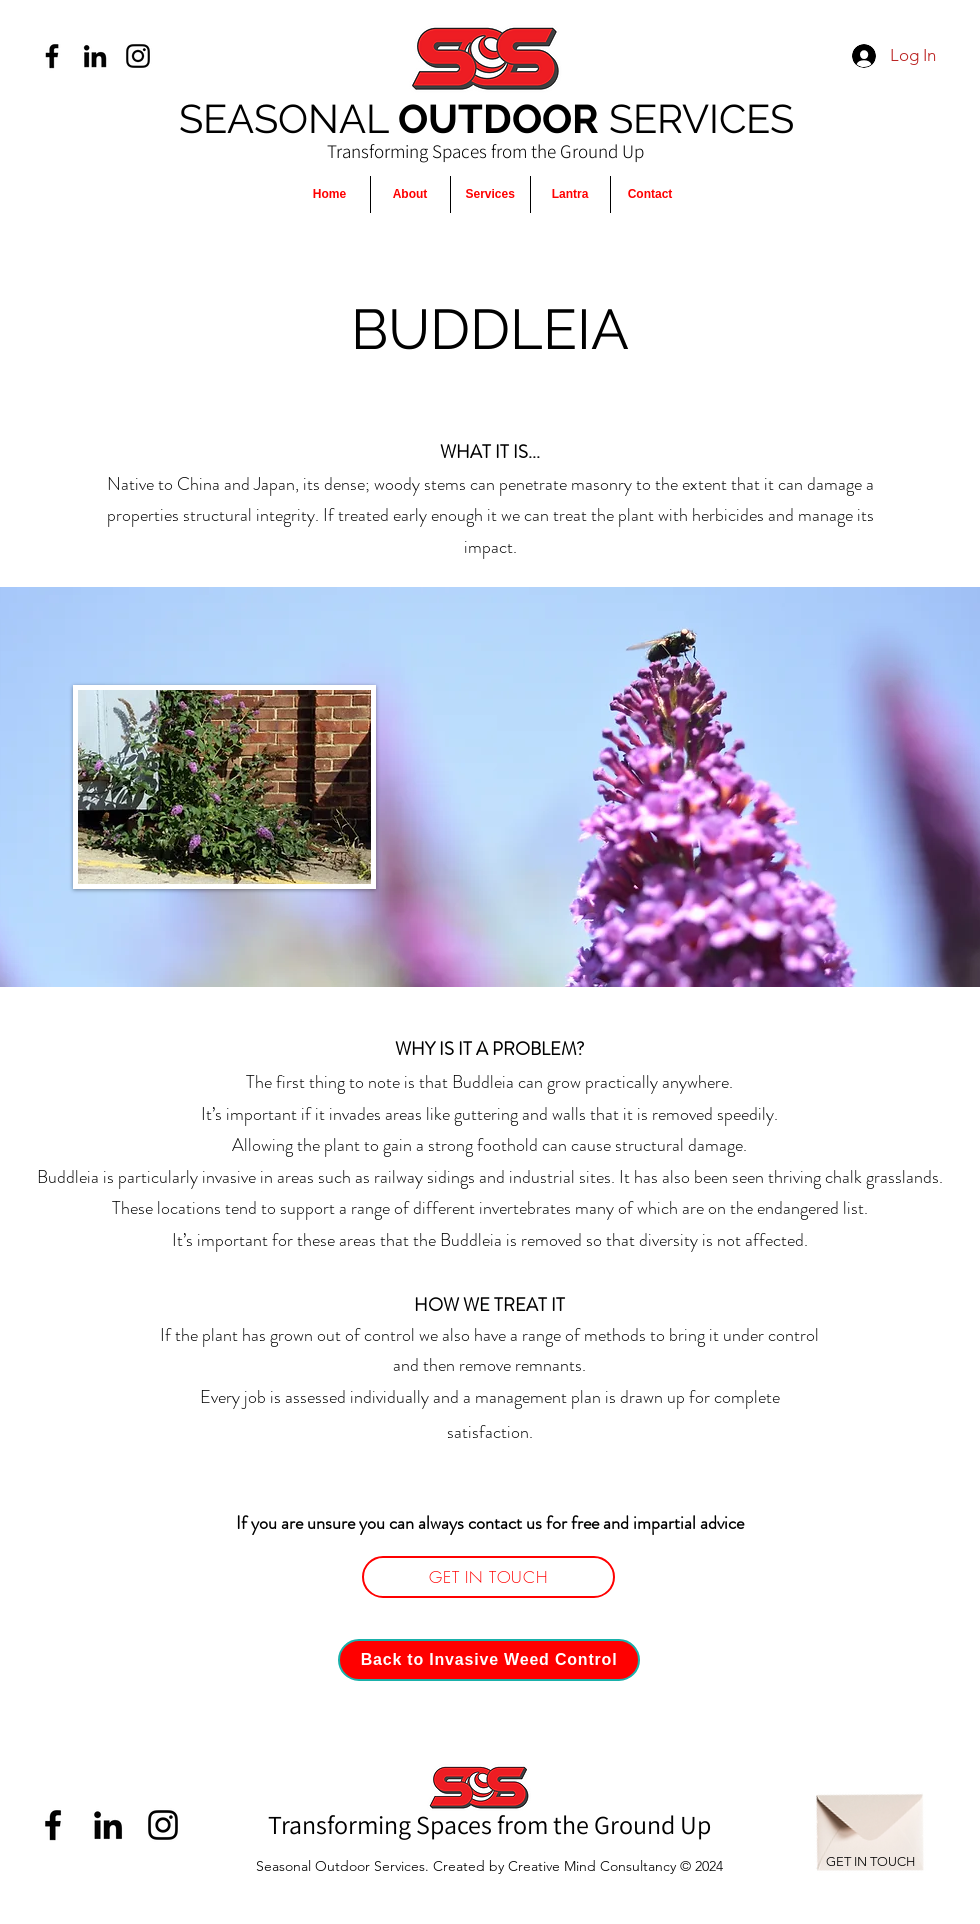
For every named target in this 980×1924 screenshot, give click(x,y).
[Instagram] (138, 56)
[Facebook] (52, 56)
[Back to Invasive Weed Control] (489, 1660)
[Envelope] (870, 1822)
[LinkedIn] (95, 56)
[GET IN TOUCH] (488, 1577)
